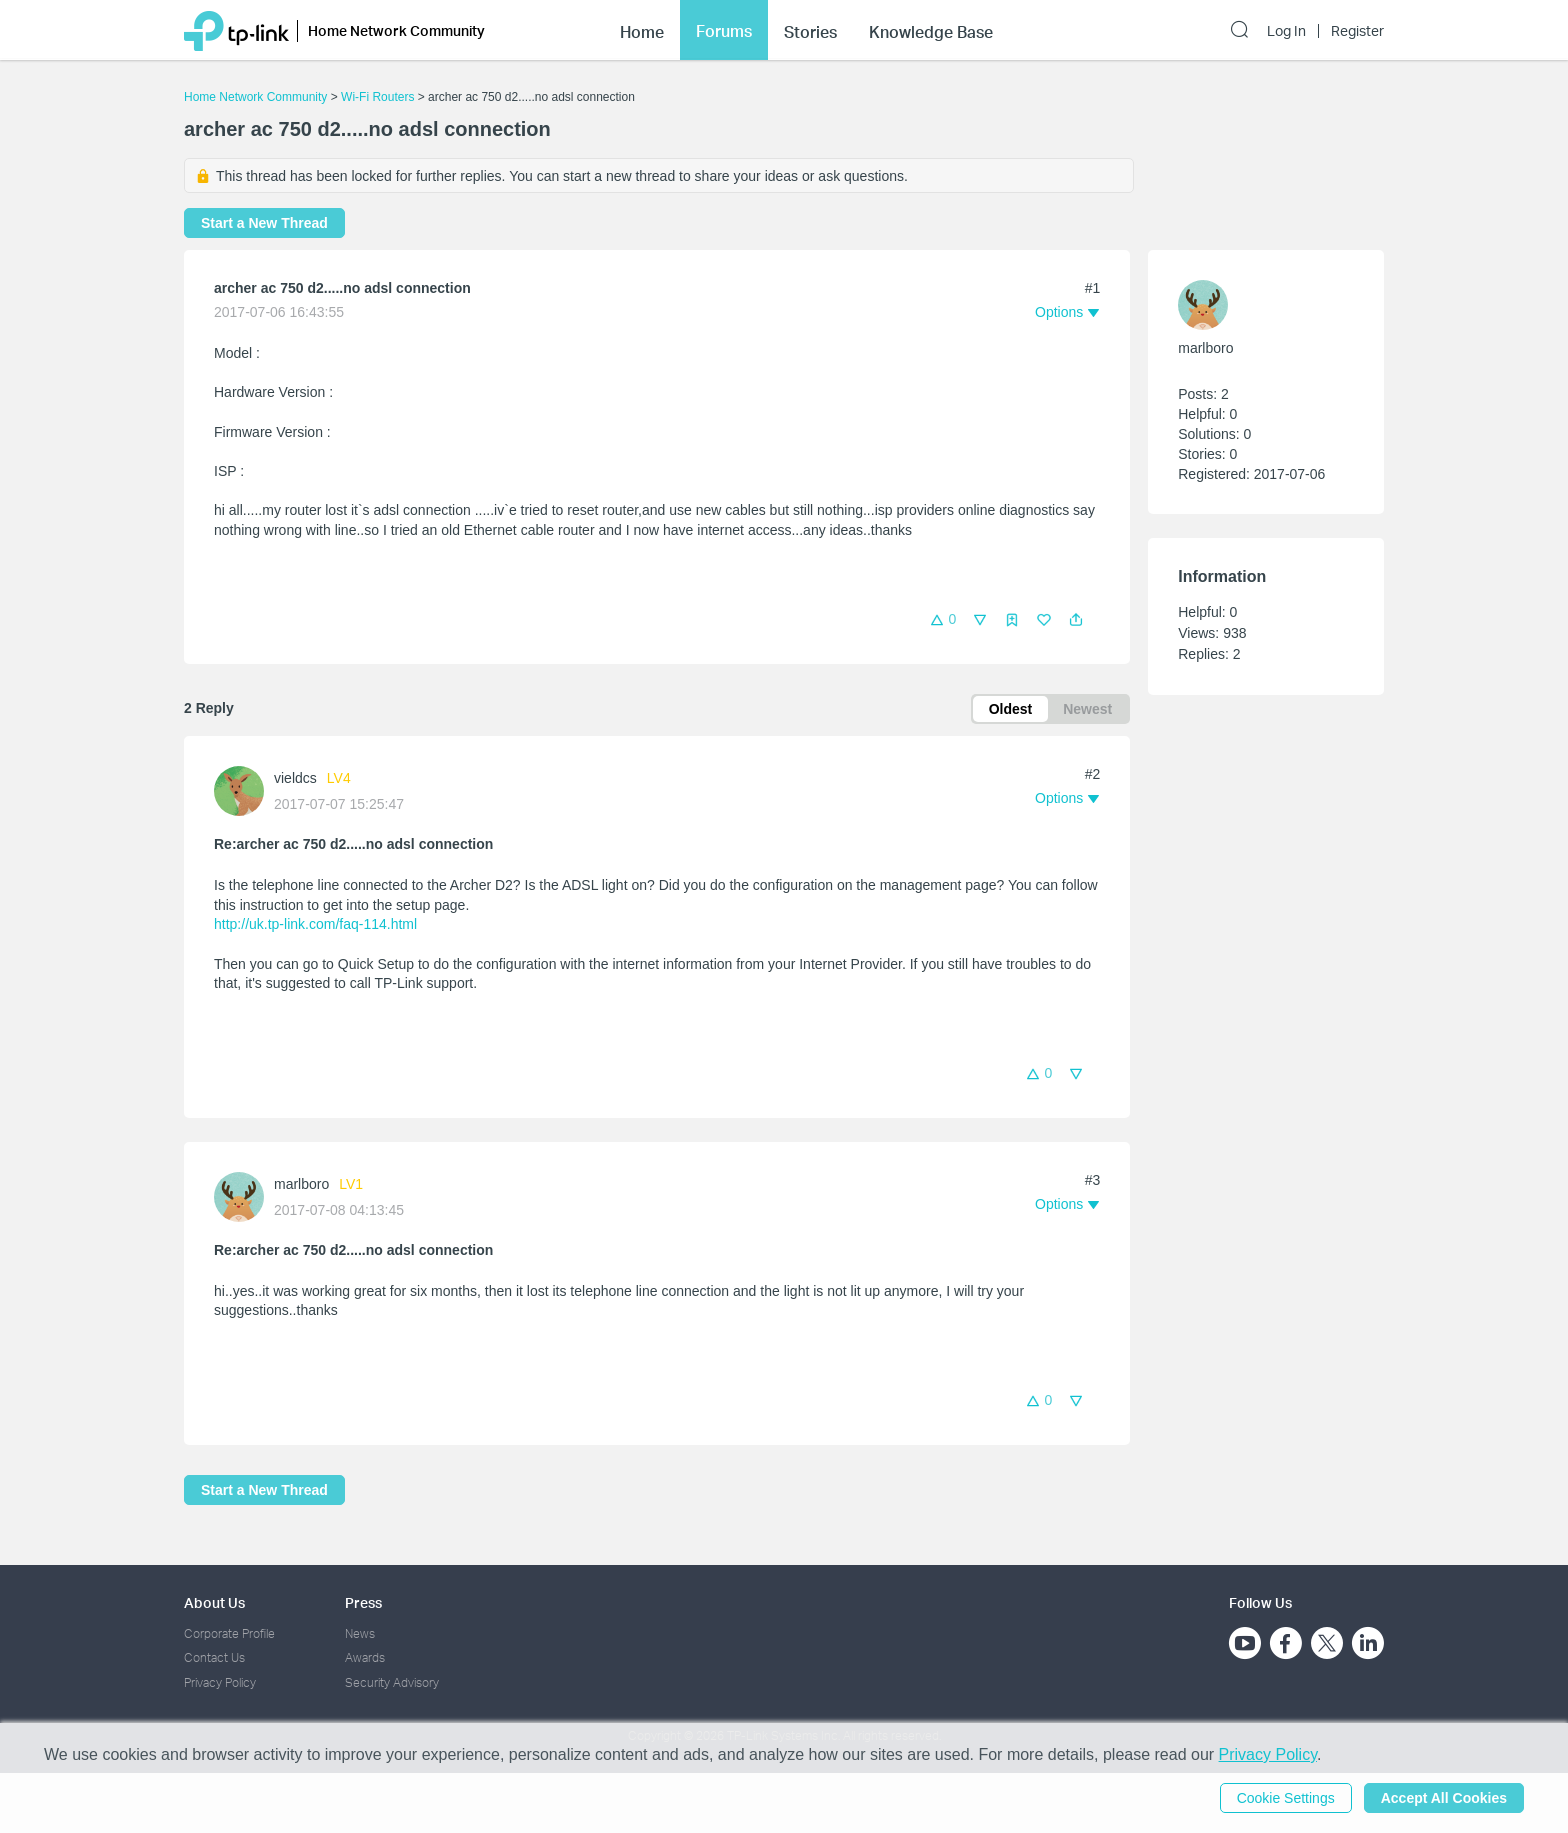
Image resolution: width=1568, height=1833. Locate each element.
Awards (365, 1657)
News (360, 1633)
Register (1357, 31)
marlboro (301, 1184)
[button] (1076, 620)
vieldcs (295, 778)
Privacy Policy (220, 1682)
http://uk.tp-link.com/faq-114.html (315, 924)
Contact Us (214, 1657)
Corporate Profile (229, 1633)
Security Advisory (392, 1682)
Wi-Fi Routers (379, 97)
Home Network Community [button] (396, 30)
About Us (214, 1602)
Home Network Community (255, 97)
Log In (1286, 31)
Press (363, 1602)
